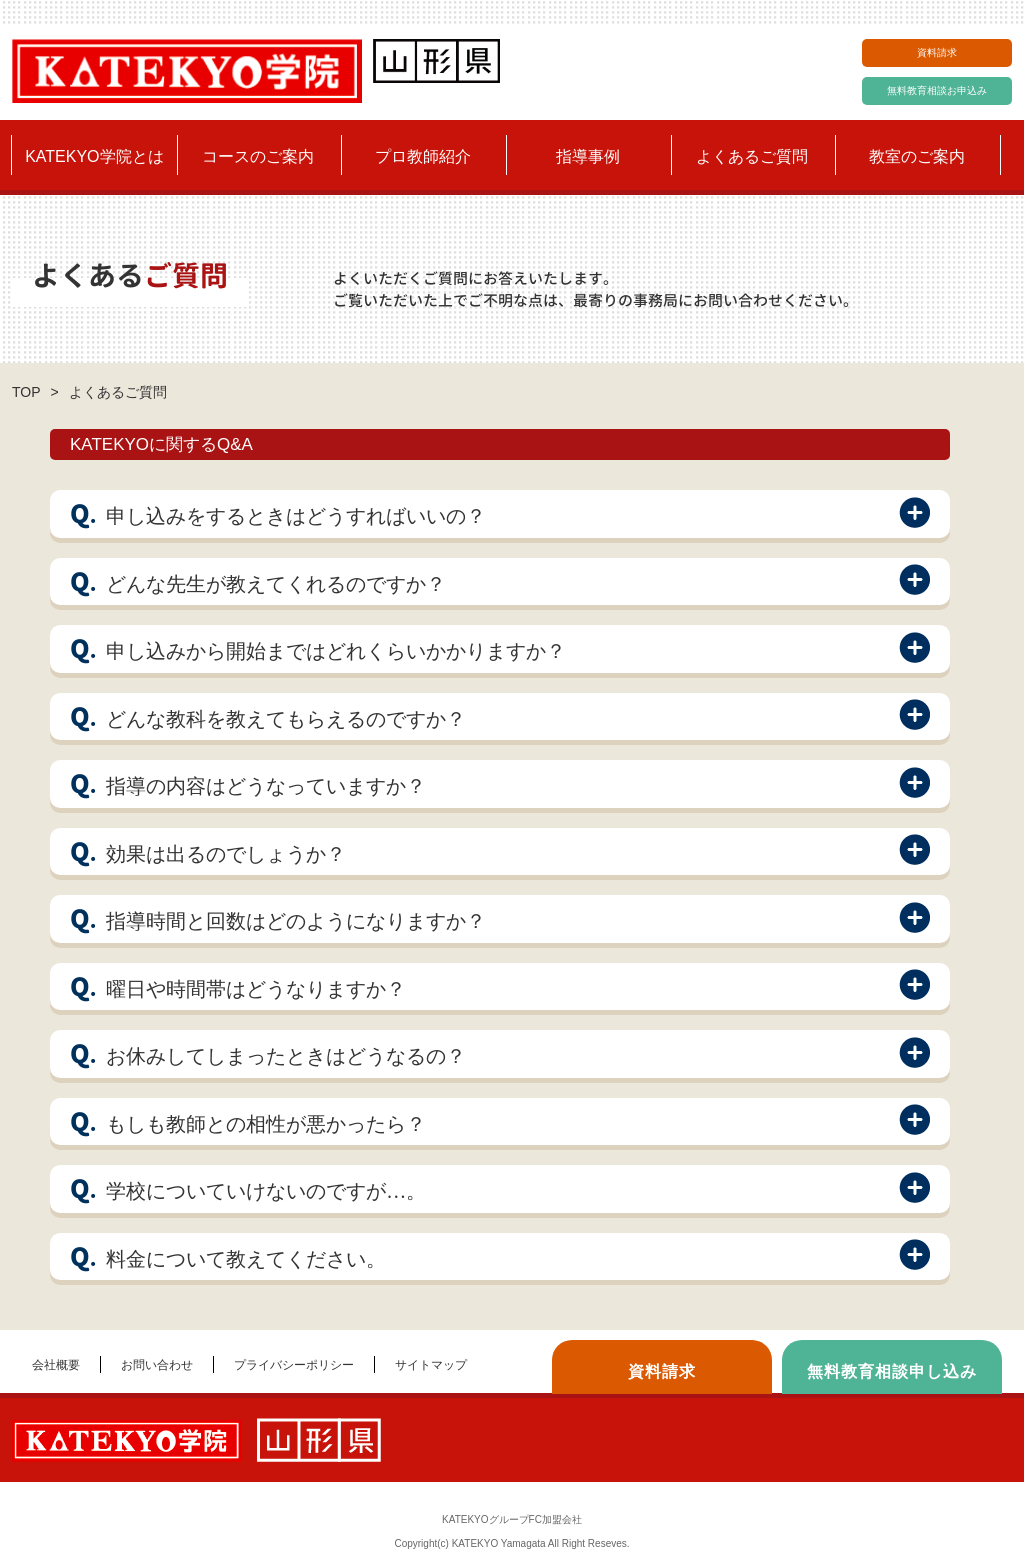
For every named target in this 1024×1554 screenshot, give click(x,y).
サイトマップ (431, 1365)
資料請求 (937, 52)
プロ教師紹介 (423, 156)
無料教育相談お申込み (937, 90)
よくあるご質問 (752, 156)
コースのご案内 (258, 156)
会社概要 (56, 1365)
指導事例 (588, 156)
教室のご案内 (917, 156)
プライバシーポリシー (294, 1365)
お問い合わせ (157, 1365)
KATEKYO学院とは (94, 156)
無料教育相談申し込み (892, 1371)
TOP (26, 392)
